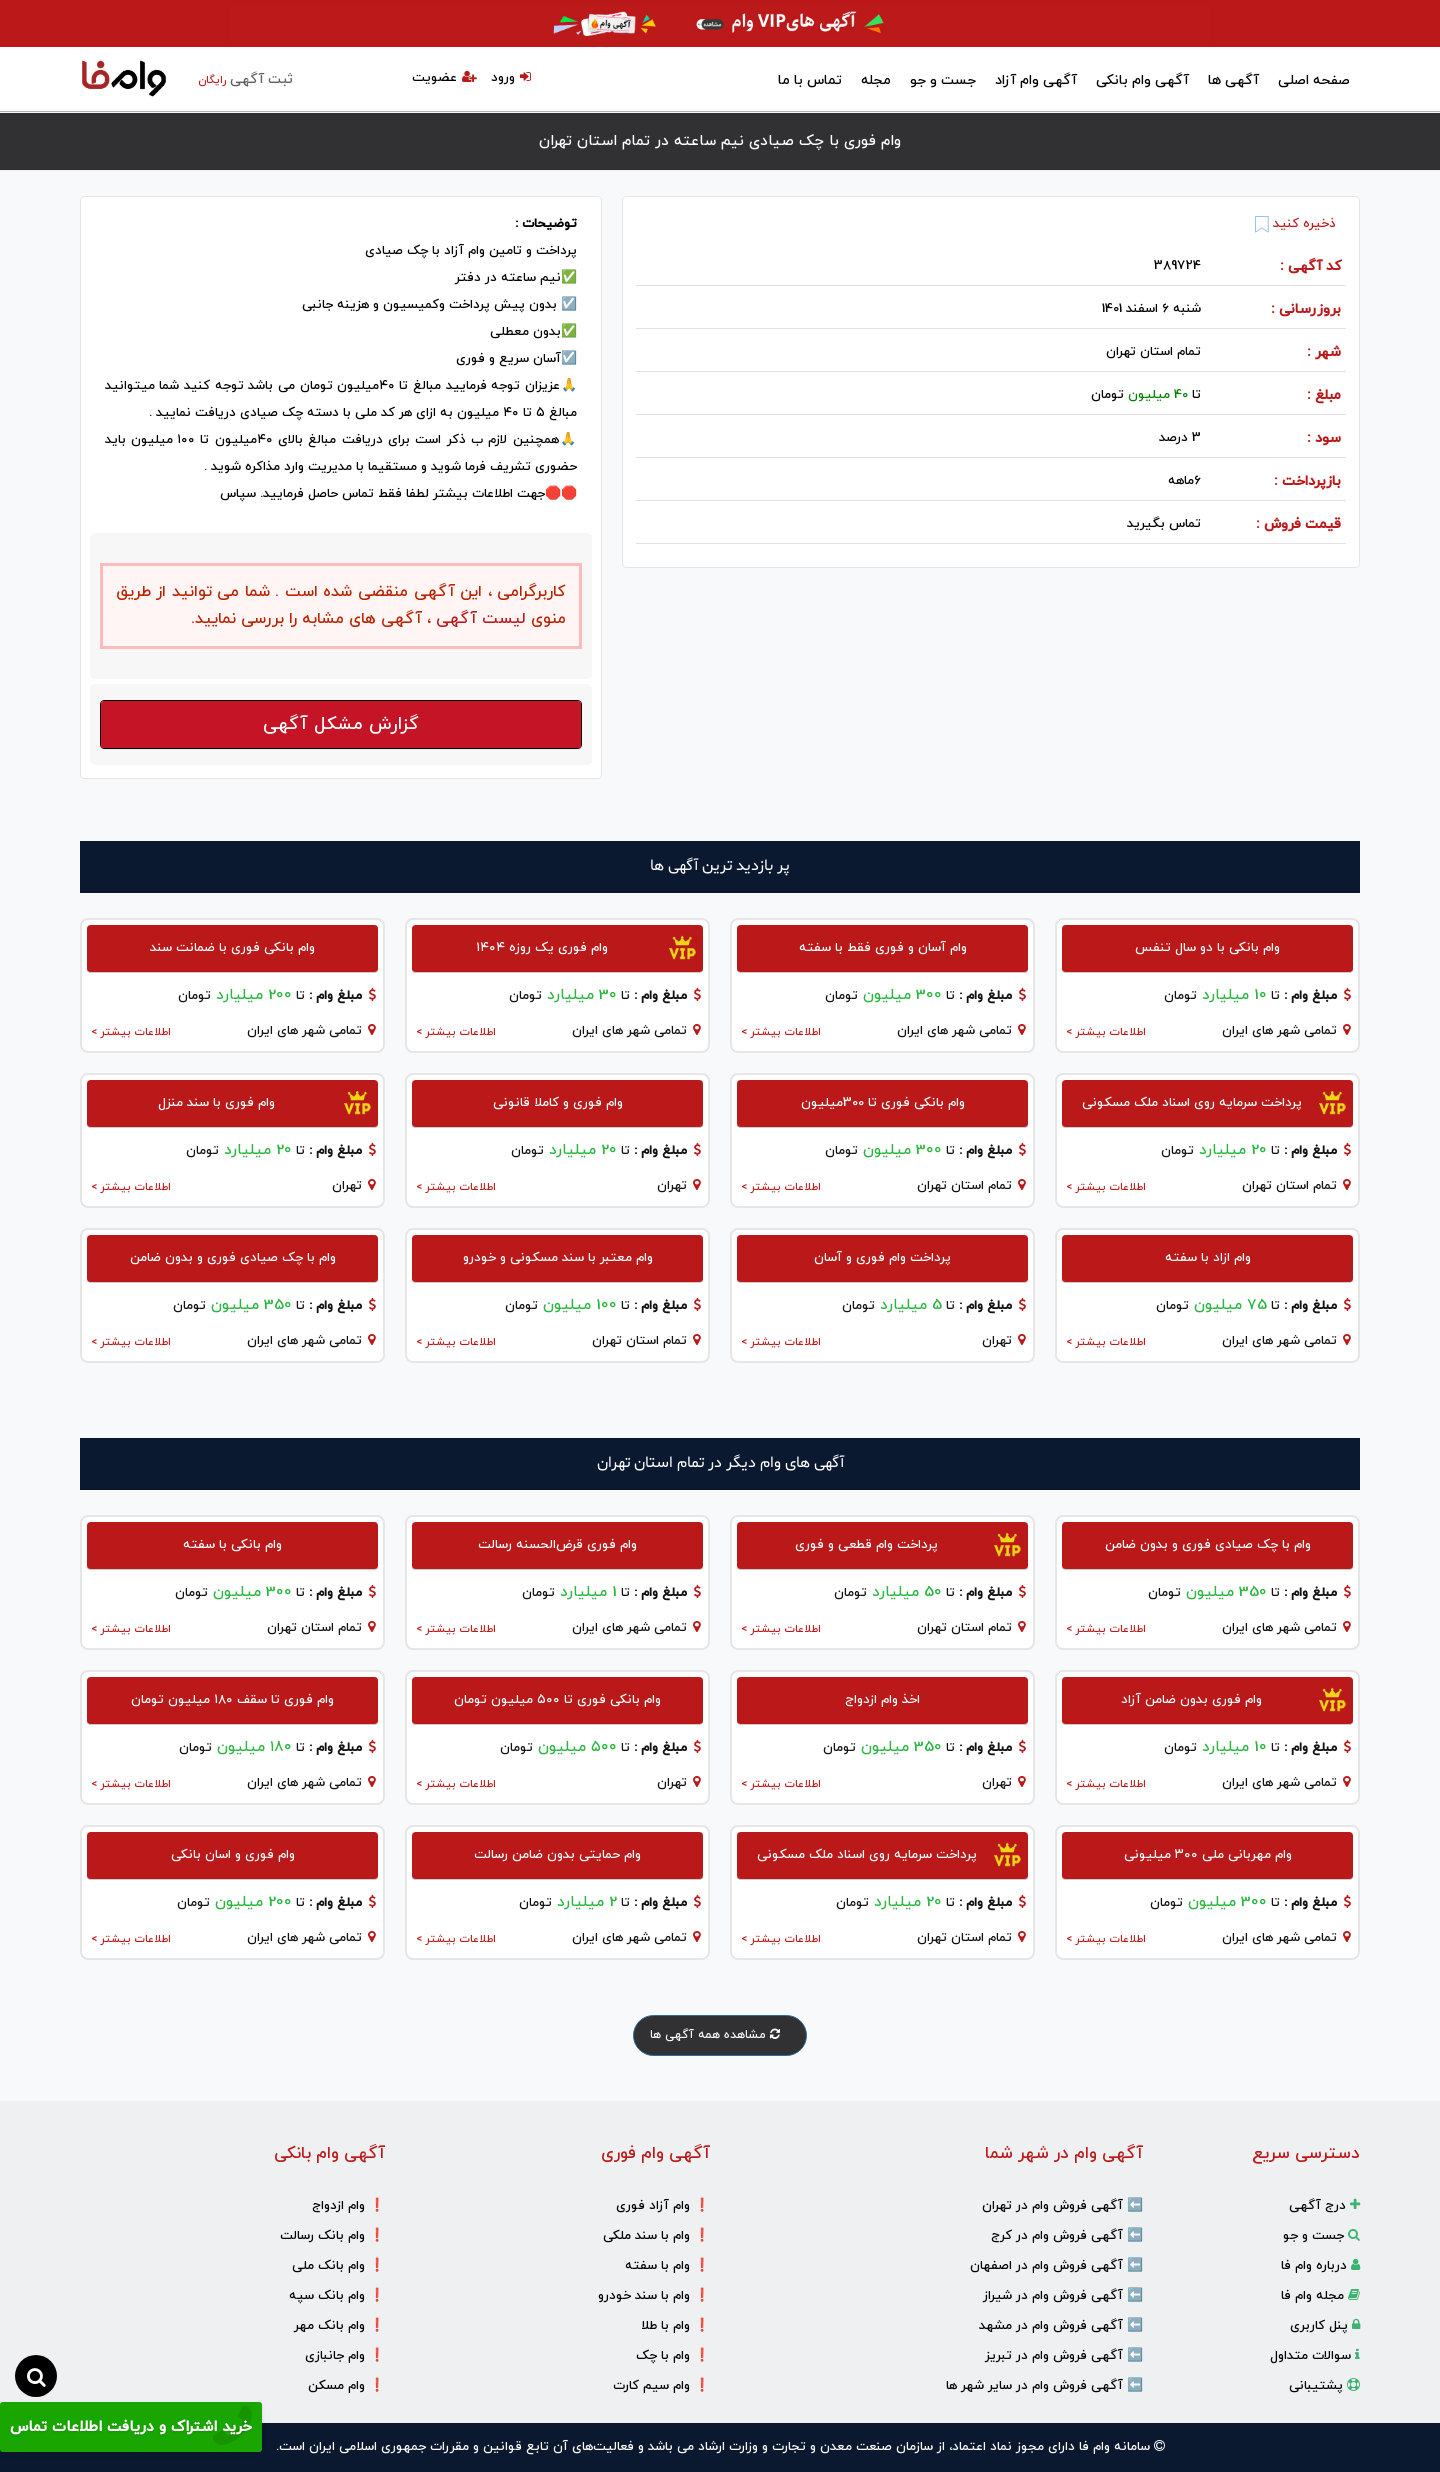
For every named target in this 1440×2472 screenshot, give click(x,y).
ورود (511, 78)
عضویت (444, 78)
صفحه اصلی (1314, 80)
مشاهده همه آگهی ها (720, 2035)
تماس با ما (810, 80)
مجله (876, 80)
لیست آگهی (478, 619)
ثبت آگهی (245, 79)
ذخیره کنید (1295, 224)
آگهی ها (1233, 80)
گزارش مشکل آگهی (341, 724)
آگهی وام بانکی (1142, 80)
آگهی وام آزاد (1036, 80)
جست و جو (943, 80)
